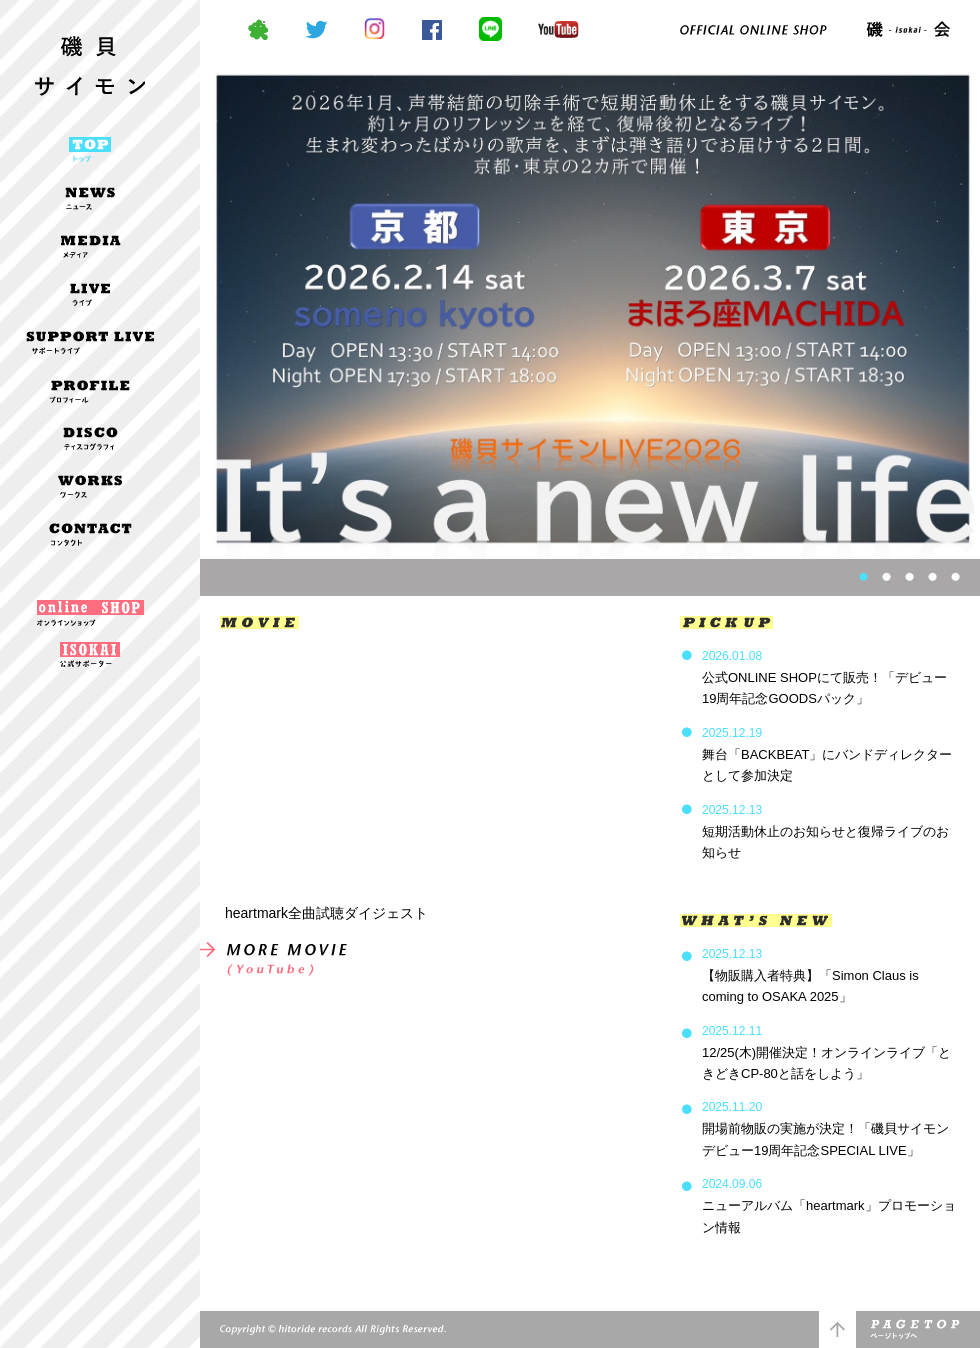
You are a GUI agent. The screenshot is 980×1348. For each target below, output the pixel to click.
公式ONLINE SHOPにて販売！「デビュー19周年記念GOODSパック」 (824, 677)
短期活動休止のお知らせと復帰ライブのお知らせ (825, 831)
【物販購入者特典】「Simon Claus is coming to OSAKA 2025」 (810, 975)
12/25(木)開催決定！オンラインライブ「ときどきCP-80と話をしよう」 (826, 1052)
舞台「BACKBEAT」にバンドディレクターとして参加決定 (827, 754)
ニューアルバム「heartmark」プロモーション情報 (829, 1205)
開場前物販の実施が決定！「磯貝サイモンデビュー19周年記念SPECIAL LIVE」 (825, 1128)
